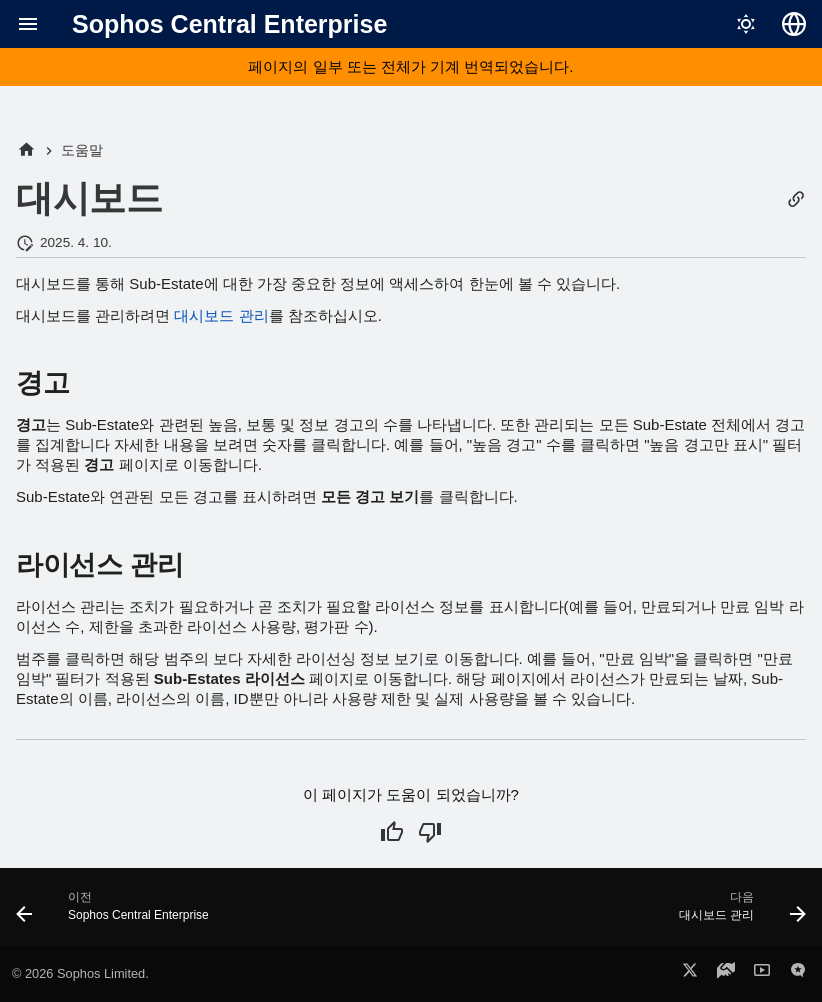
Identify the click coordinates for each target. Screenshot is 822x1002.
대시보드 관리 (221, 315)
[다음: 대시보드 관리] (738, 913)
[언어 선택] (794, 24)
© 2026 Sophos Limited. (80, 973)
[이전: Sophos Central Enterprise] (116, 913)
